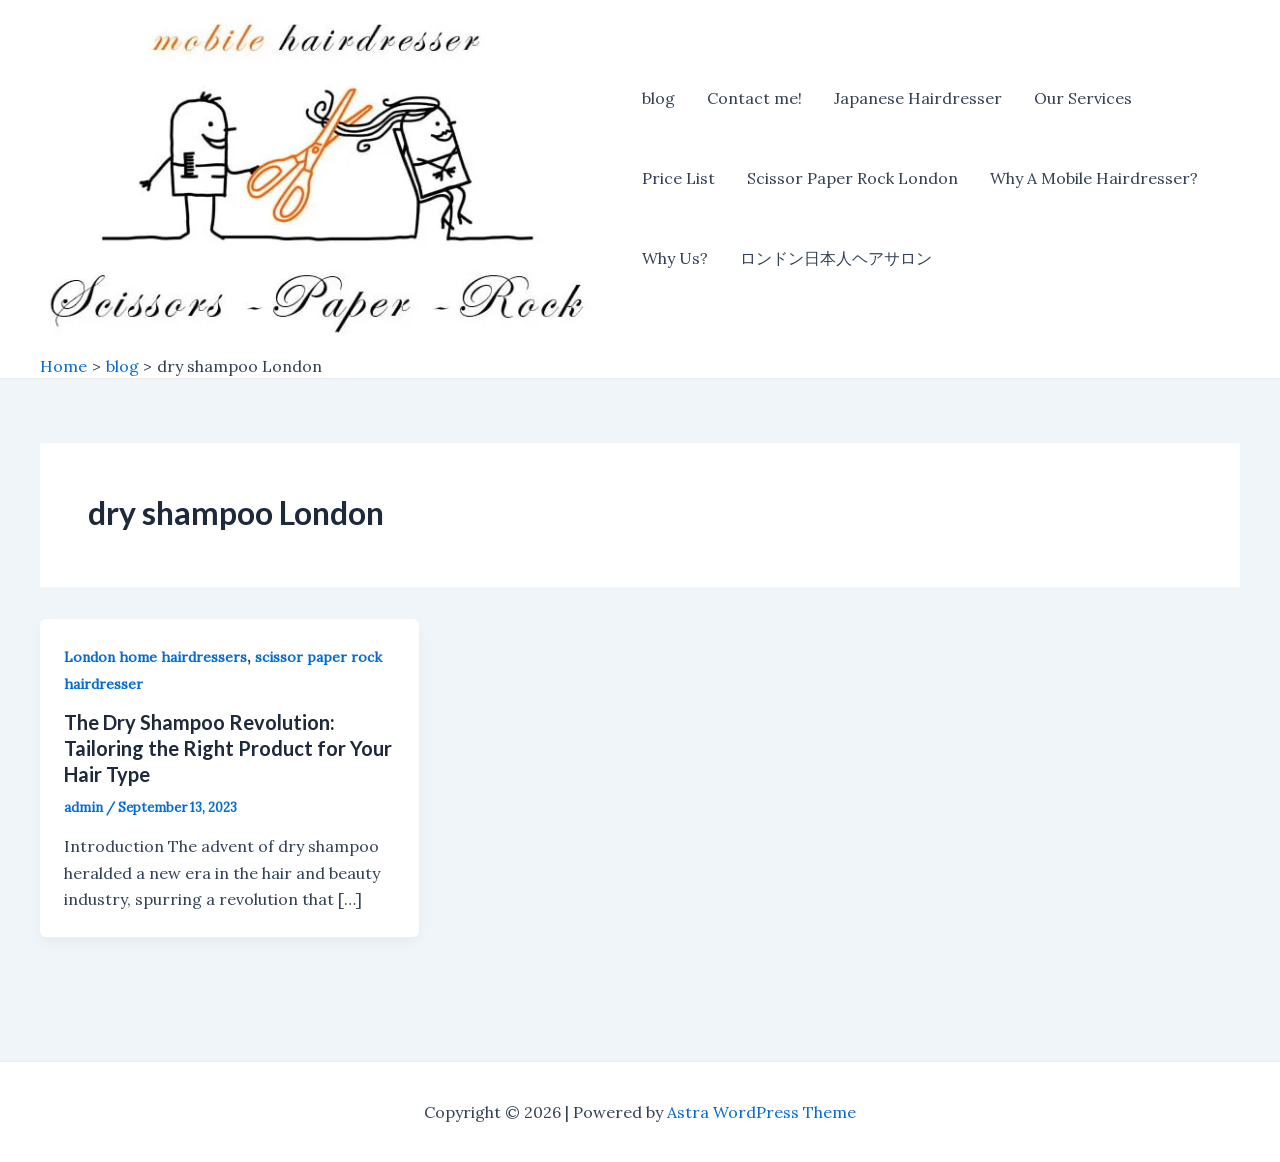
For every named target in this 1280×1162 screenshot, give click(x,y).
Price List (678, 178)
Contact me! (754, 98)
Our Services (1083, 98)
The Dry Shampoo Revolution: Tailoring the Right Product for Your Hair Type (228, 748)
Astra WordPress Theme (761, 1112)
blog (658, 98)
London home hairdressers (155, 657)
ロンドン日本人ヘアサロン (836, 258)
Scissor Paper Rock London (852, 178)
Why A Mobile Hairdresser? (1094, 178)
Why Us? (675, 258)
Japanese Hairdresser (918, 98)
